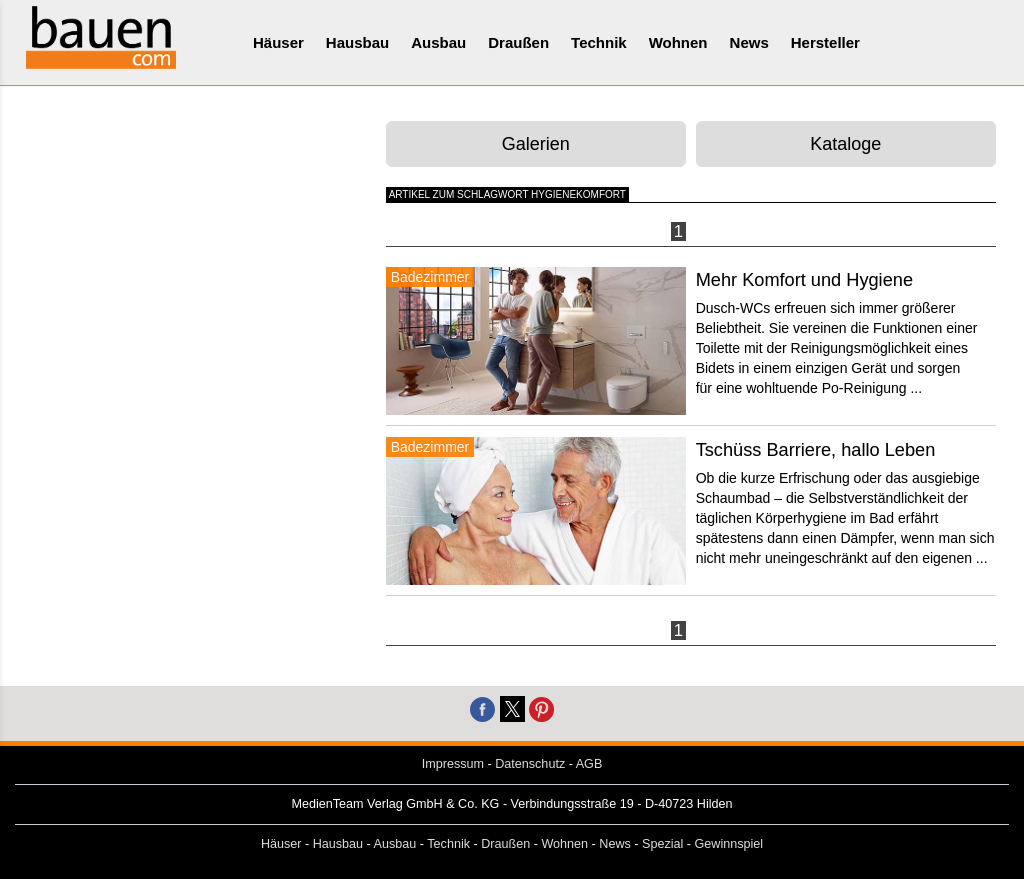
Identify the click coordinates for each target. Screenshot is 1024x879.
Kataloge (845, 144)
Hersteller (825, 42)
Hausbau (357, 42)
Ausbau (438, 42)
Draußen (518, 42)
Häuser (278, 42)
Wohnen (678, 42)
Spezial (662, 844)
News (749, 42)
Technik (599, 42)
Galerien (536, 144)
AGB (589, 764)
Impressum (453, 764)
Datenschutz (530, 764)
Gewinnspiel (729, 844)
